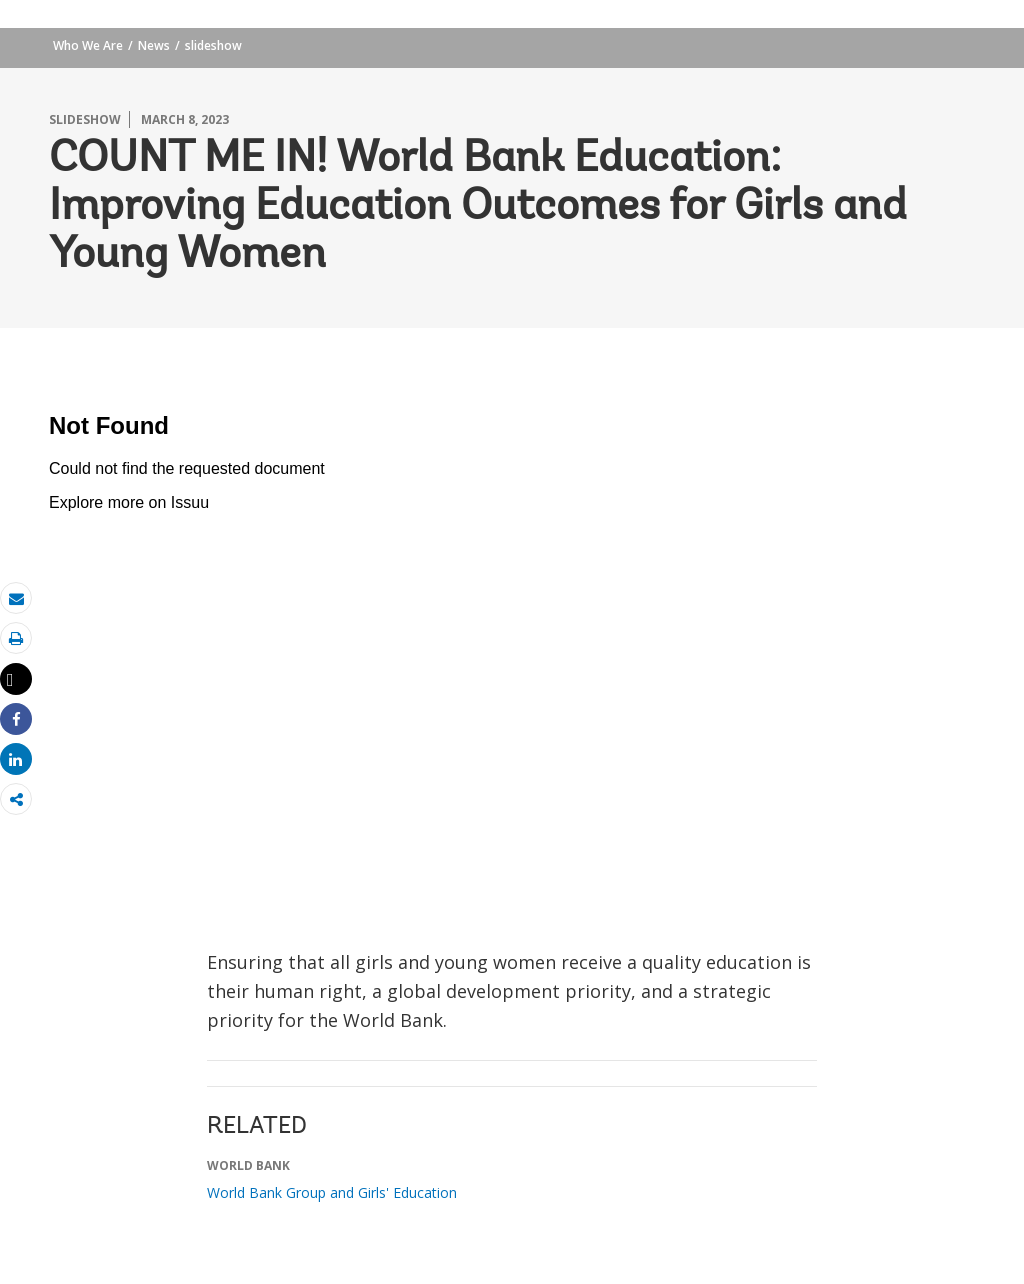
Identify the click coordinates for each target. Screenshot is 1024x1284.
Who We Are (88, 45)
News (154, 45)
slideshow (213, 45)
